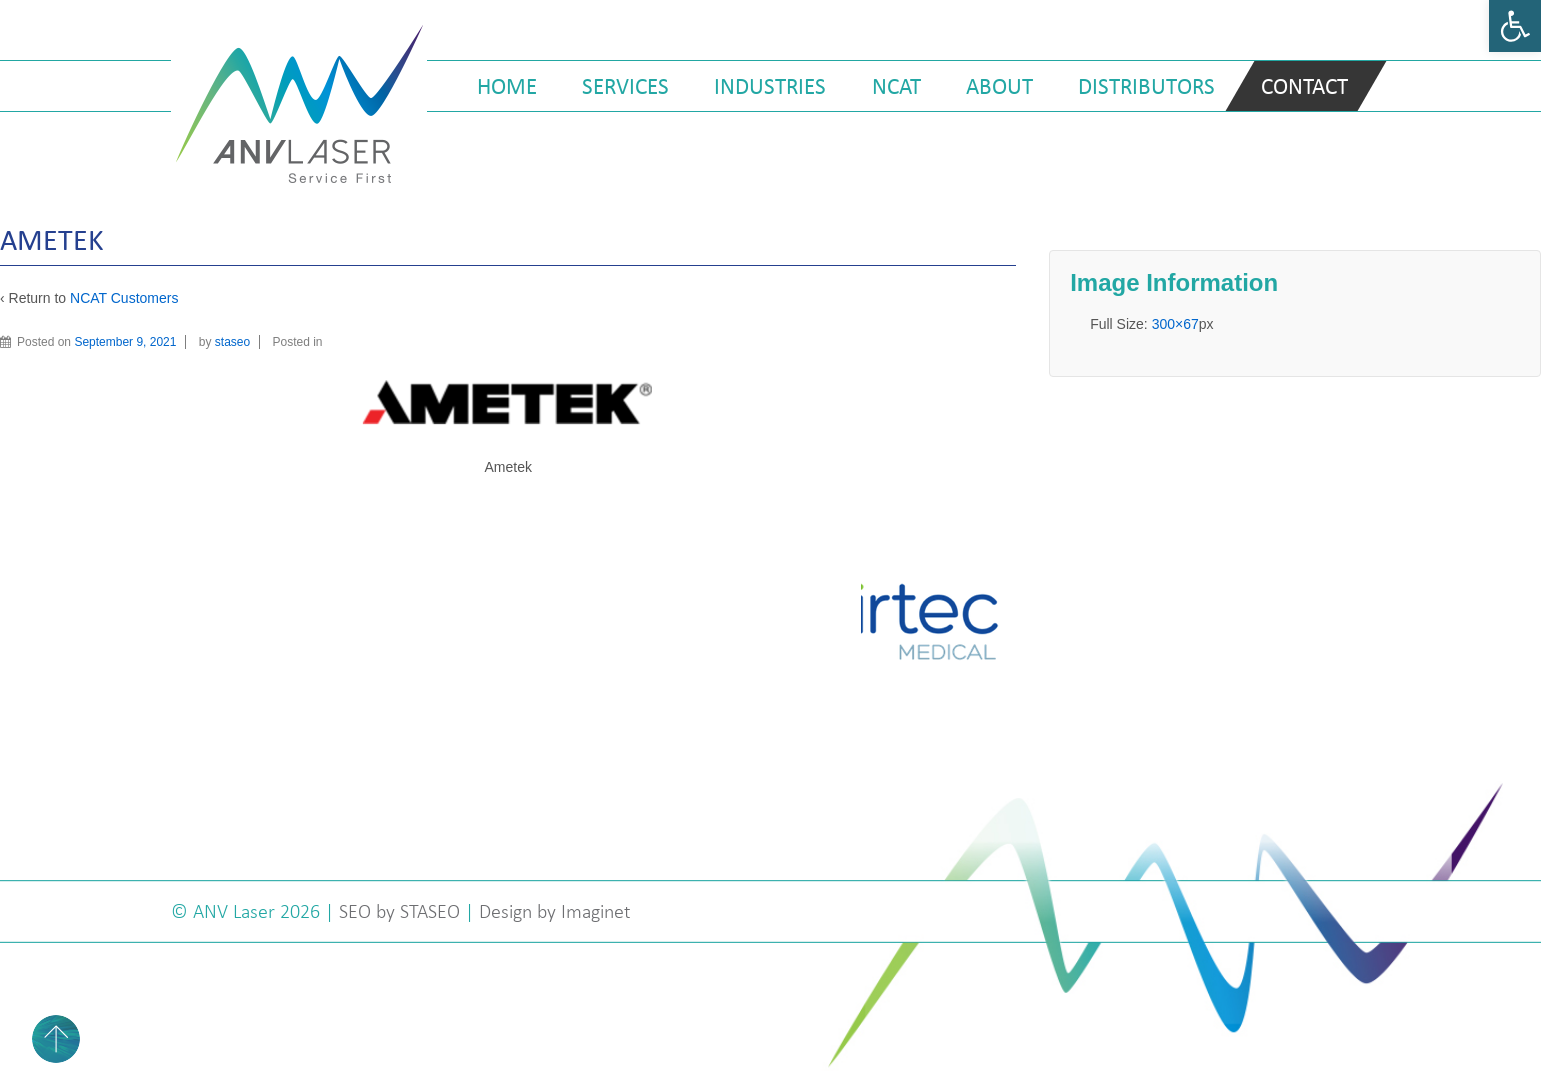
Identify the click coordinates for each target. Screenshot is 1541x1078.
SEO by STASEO (399, 911)
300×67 (1175, 324)
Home (507, 86)
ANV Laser (236, 911)
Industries (770, 86)
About (999, 86)
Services (625, 86)
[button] (1515, 26)
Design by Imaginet (555, 911)
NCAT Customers (124, 298)
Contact (1304, 86)
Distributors (1146, 86)
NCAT (896, 86)
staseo (232, 342)
